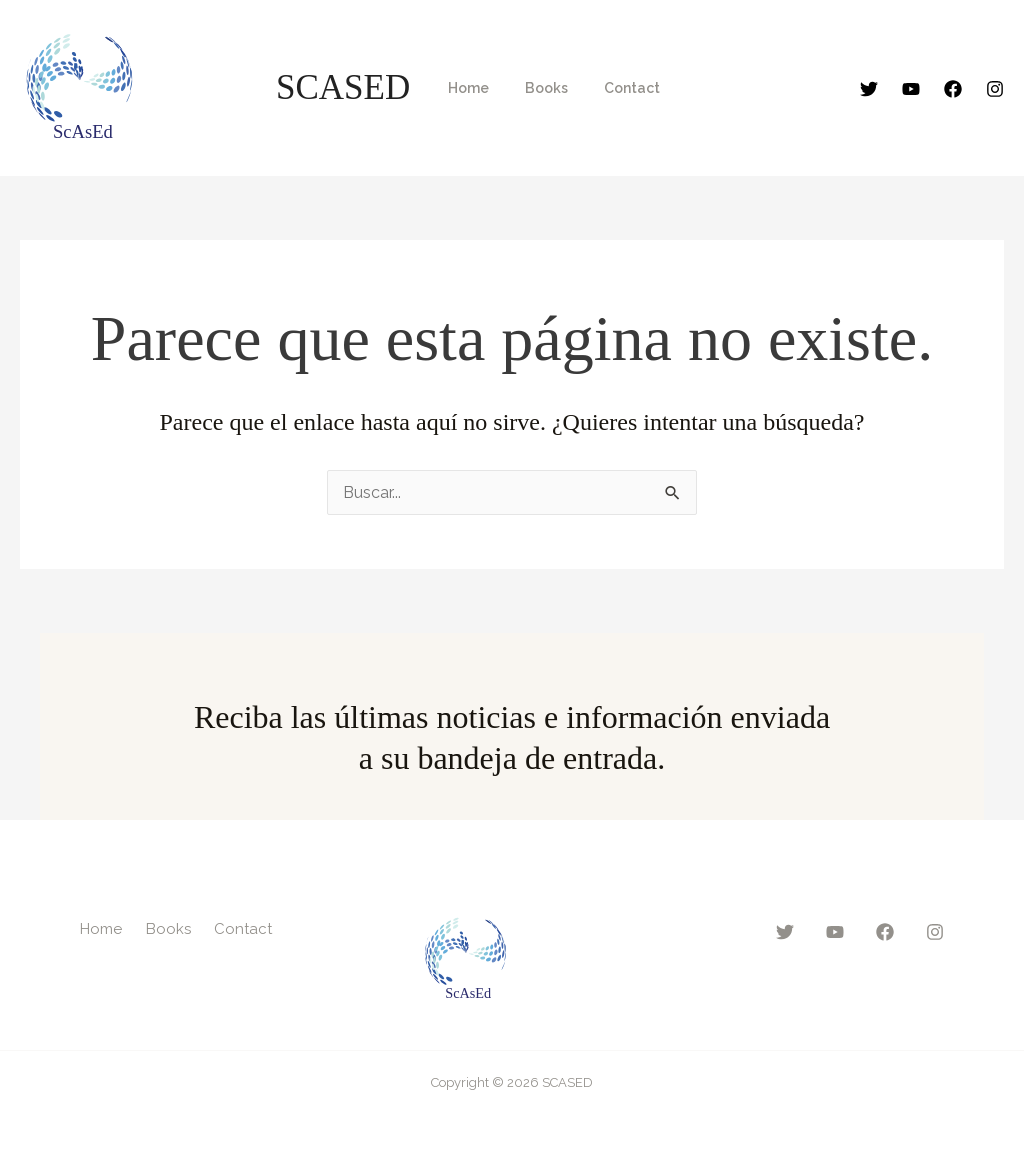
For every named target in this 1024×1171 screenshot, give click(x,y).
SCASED (343, 87)
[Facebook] (953, 89)
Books (534, 88)
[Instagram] (995, 89)
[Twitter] (869, 89)
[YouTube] (911, 89)
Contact (612, 88)
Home (464, 88)
